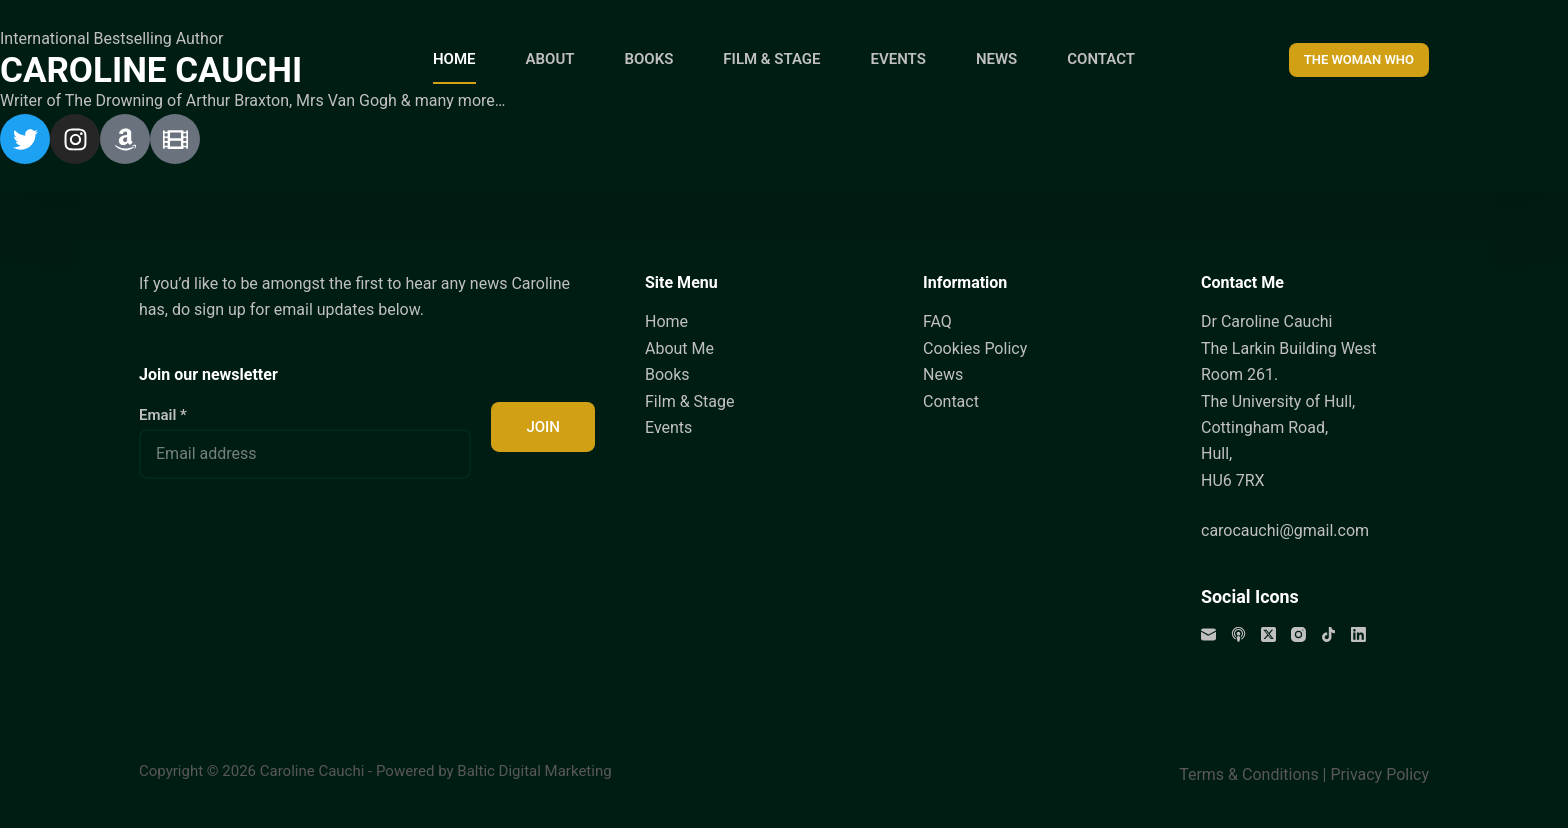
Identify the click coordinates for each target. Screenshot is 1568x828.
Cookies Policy (975, 348)
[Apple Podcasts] (1238, 634)
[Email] (1208, 634)
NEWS (996, 59)
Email (163, 415)
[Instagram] (1298, 634)
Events (668, 427)
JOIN (543, 427)
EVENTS (898, 59)
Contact (951, 400)
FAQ (937, 321)
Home (666, 321)
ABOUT (550, 59)
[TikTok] (1328, 634)
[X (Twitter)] (1268, 634)
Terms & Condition (1244, 774)
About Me (679, 348)
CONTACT (1101, 59)
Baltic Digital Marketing (534, 771)
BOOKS (648, 59)
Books (667, 374)
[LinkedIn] (1358, 634)
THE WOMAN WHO (1359, 59)
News (943, 374)
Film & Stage (689, 400)
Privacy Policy (1380, 774)
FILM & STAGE (771, 59)
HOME (454, 59)
